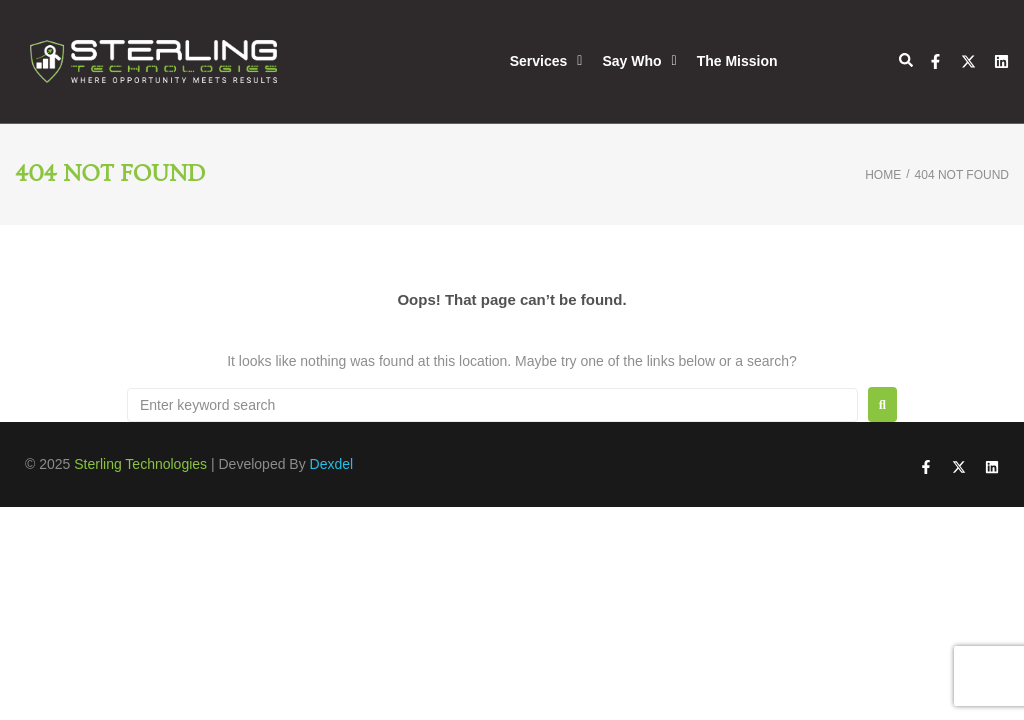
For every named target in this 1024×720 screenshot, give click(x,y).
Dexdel (332, 464)
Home (883, 175)
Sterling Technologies (140, 464)
